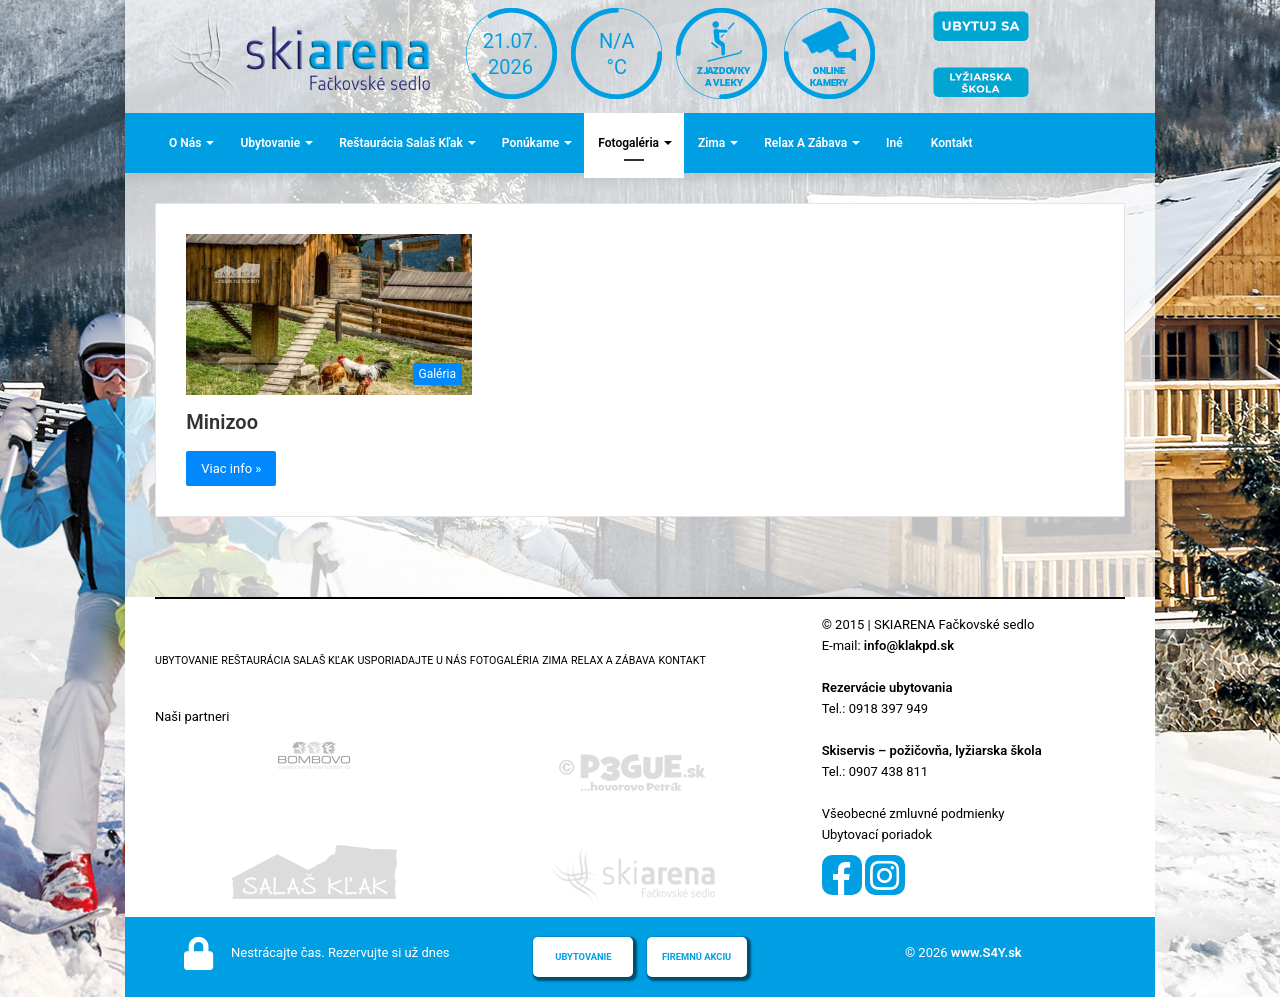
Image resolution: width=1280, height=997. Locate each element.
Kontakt (952, 143)
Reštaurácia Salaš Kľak (401, 143)
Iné (894, 143)
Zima (711, 143)
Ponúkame (530, 143)
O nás (185, 143)
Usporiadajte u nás (411, 660)
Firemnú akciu (696, 956)
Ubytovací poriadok (877, 834)
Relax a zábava (805, 143)
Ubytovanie (270, 143)
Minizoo (222, 422)
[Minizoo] (329, 314)
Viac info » (231, 468)
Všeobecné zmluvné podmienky (913, 813)
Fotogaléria (628, 143)
